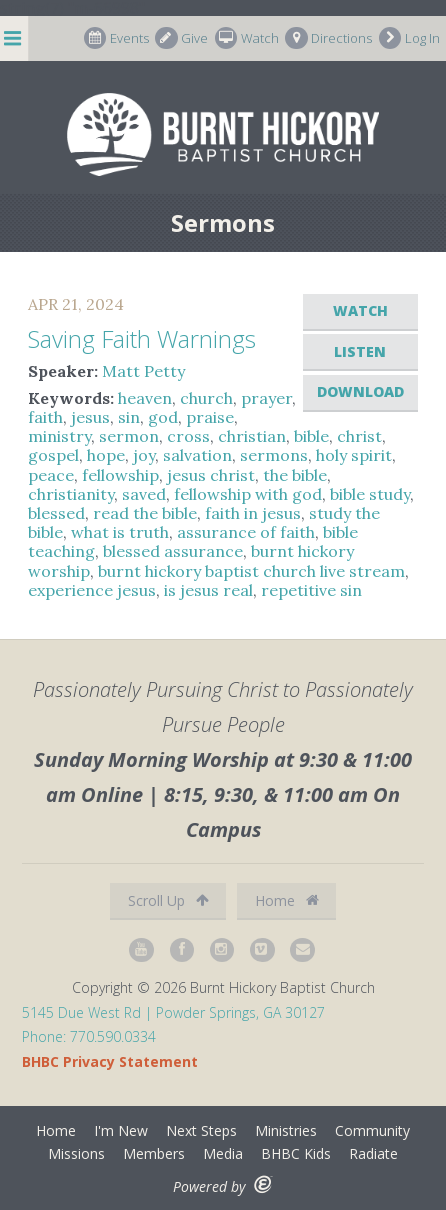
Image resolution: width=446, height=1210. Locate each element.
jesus (90, 417)
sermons (274, 455)
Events (116, 38)
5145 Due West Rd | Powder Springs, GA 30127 (173, 1012)
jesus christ (211, 475)
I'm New (121, 1130)
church (206, 398)
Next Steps (201, 1130)
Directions (328, 38)
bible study (370, 494)
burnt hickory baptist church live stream (251, 571)
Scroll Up (168, 900)
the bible (295, 475)
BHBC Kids (296, 1153)
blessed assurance (173, 551)
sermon (129, 436)
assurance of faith (246, 532)
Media (223, 1153)
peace (51, 475)
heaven (145, 398)
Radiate (373, 1153)
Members (154, 1153)
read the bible (145, 513)
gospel (53, 455)
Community (372, 1130)
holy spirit (354, 455)
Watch (247, 38)
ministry (59, 436)
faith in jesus (253, 513)
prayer (266, 398)
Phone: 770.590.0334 (89, 1036)
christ (359, 436)
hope (106, 455)
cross (188, 436)
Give (181, 38)
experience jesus (92, 590)
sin (129, 417)
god (163, 417)
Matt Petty (143, 371)
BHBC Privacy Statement (110, 1061)
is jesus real (208, 590)
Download (360, 391)
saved (144, 494)
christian (252, 436)
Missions (76, 1153)
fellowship (120, 475)
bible (311, 436)
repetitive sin (311, 590)
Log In (409, 38)
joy (144, 455)
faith (45, 417)
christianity (71, 494)
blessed (56, 513)
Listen (360, 351)
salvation (197, 455)
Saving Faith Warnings (142, 338)
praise (210, 417)
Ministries (286, 1130)
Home (287, 900)
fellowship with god (248, 494)
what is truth (120, 532)
